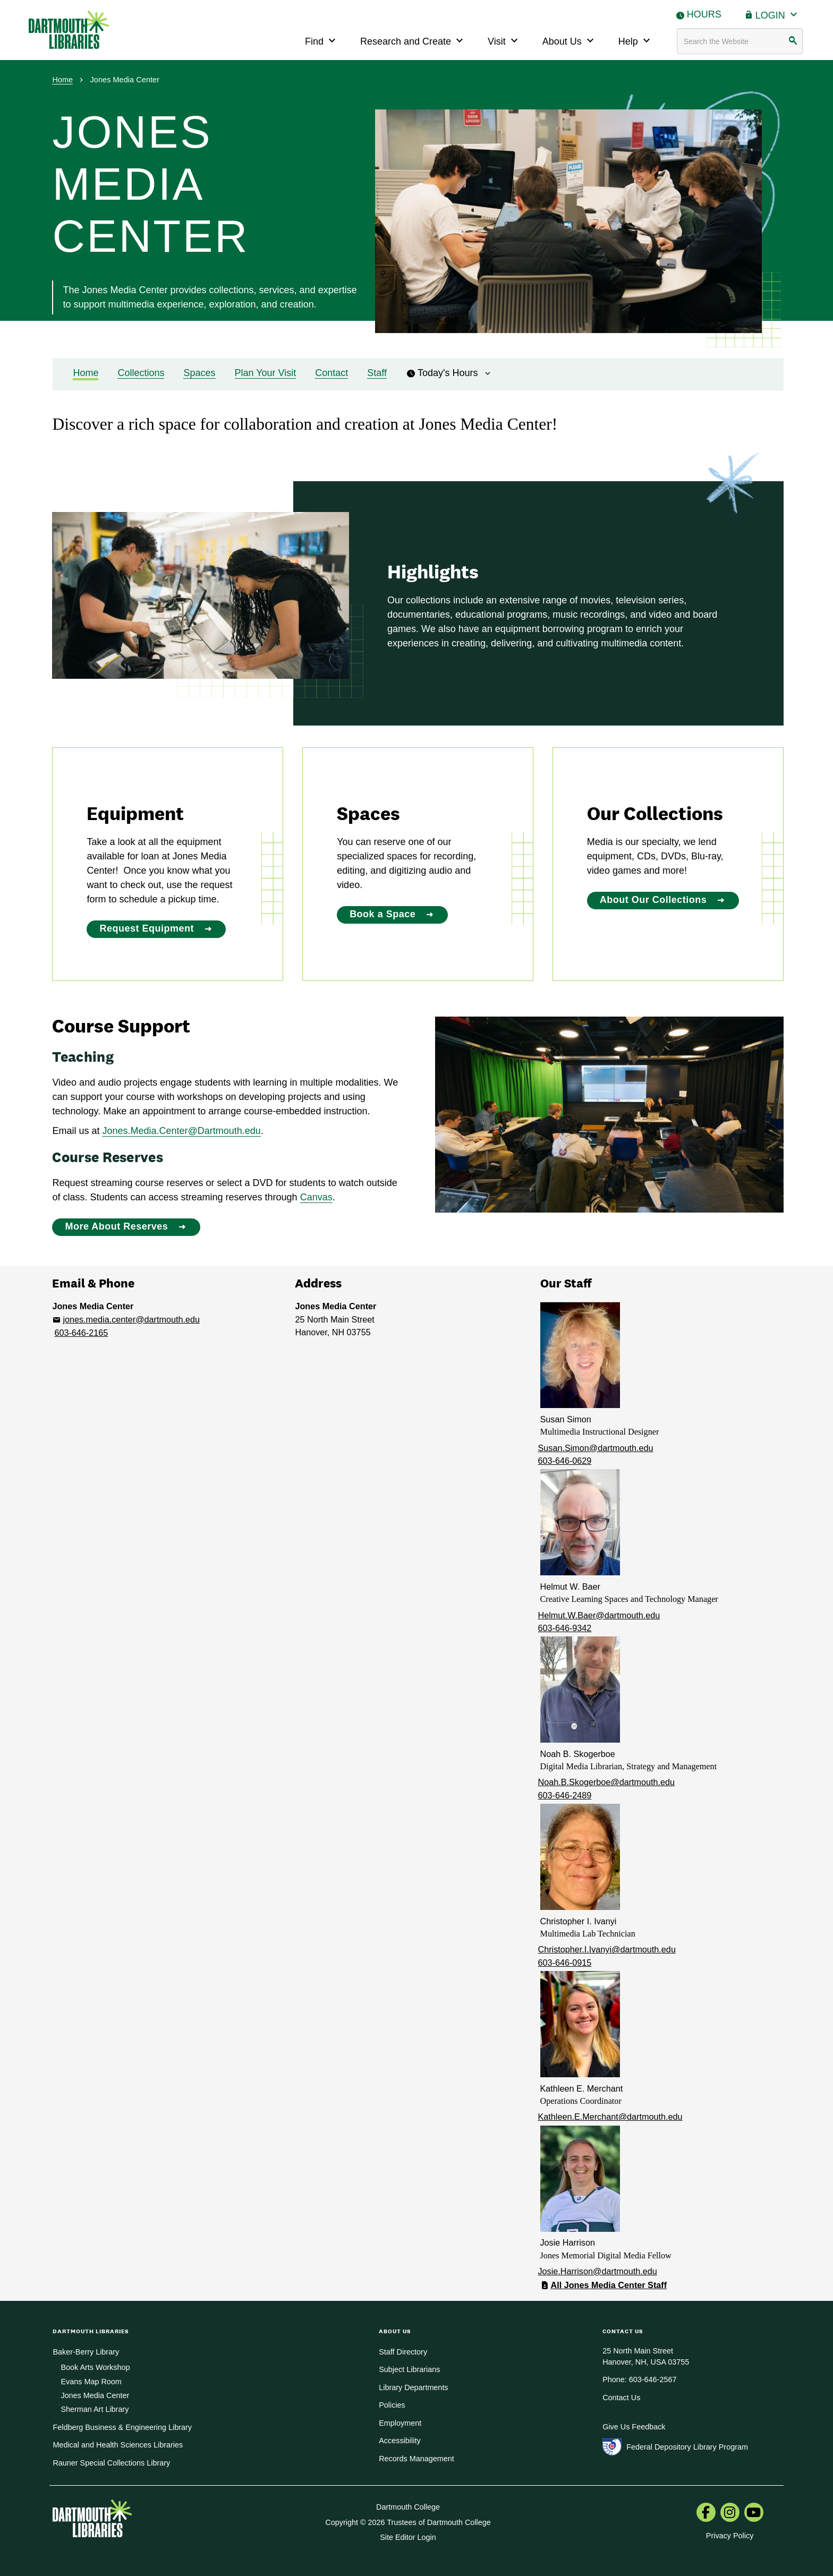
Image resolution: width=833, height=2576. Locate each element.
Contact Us (621, 2397)
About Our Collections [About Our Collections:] (653, 899)
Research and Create (413, 40)
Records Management (416, 2458)
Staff (377, 373)
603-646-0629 (565, 1460)
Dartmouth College (408, 2507)
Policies (392, 2405)
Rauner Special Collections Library (111, 2463)
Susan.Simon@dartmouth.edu (595, 1448)
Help (635, 40)
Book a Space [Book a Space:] (382, 914)
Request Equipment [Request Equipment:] (146, 928)
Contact (331, 373)
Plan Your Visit (265, 373)
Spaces (199, 373)
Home (62, 79)
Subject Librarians (409, 2369)
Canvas (316, 1197)
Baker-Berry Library (86, 2352)
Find (321, 40)
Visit (504, 40)
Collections (140, 373)
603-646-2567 (653, 2379)
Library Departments (413, 2387)
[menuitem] (706, 2513)
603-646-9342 (565, 1628)
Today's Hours (449, 373)
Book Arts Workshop (95, 2367)
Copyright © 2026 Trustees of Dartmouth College (407, 2522)
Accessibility (399, 2440)
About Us (569, 40)
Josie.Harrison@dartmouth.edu (597, 2271)
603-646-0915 (565, 1962)
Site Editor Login (408, 2537)
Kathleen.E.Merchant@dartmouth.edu (610, 2116)
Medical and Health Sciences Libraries (118, 2445)
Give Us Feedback (633, 2427)
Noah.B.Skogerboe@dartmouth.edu (606, 1782)
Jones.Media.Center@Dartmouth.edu (181, 1130)
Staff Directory (403, 2352)
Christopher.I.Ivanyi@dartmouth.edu (607, 1949)
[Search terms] (740, 41)
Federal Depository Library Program (687, 2447)
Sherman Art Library (95, 2409)
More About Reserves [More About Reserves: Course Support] (116, 1226)
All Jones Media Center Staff (608, 2285)
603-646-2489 (565, 1795)
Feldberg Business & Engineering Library (122, 2427)
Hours (704, 14)
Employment (400, 2423)
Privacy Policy (730, 2535)
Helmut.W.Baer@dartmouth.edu (599, 1615)
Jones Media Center (95, 2395)
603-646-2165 (81, 1332)
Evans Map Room (91, 2381)
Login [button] (777, 14)
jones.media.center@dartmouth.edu (131, 1319)
